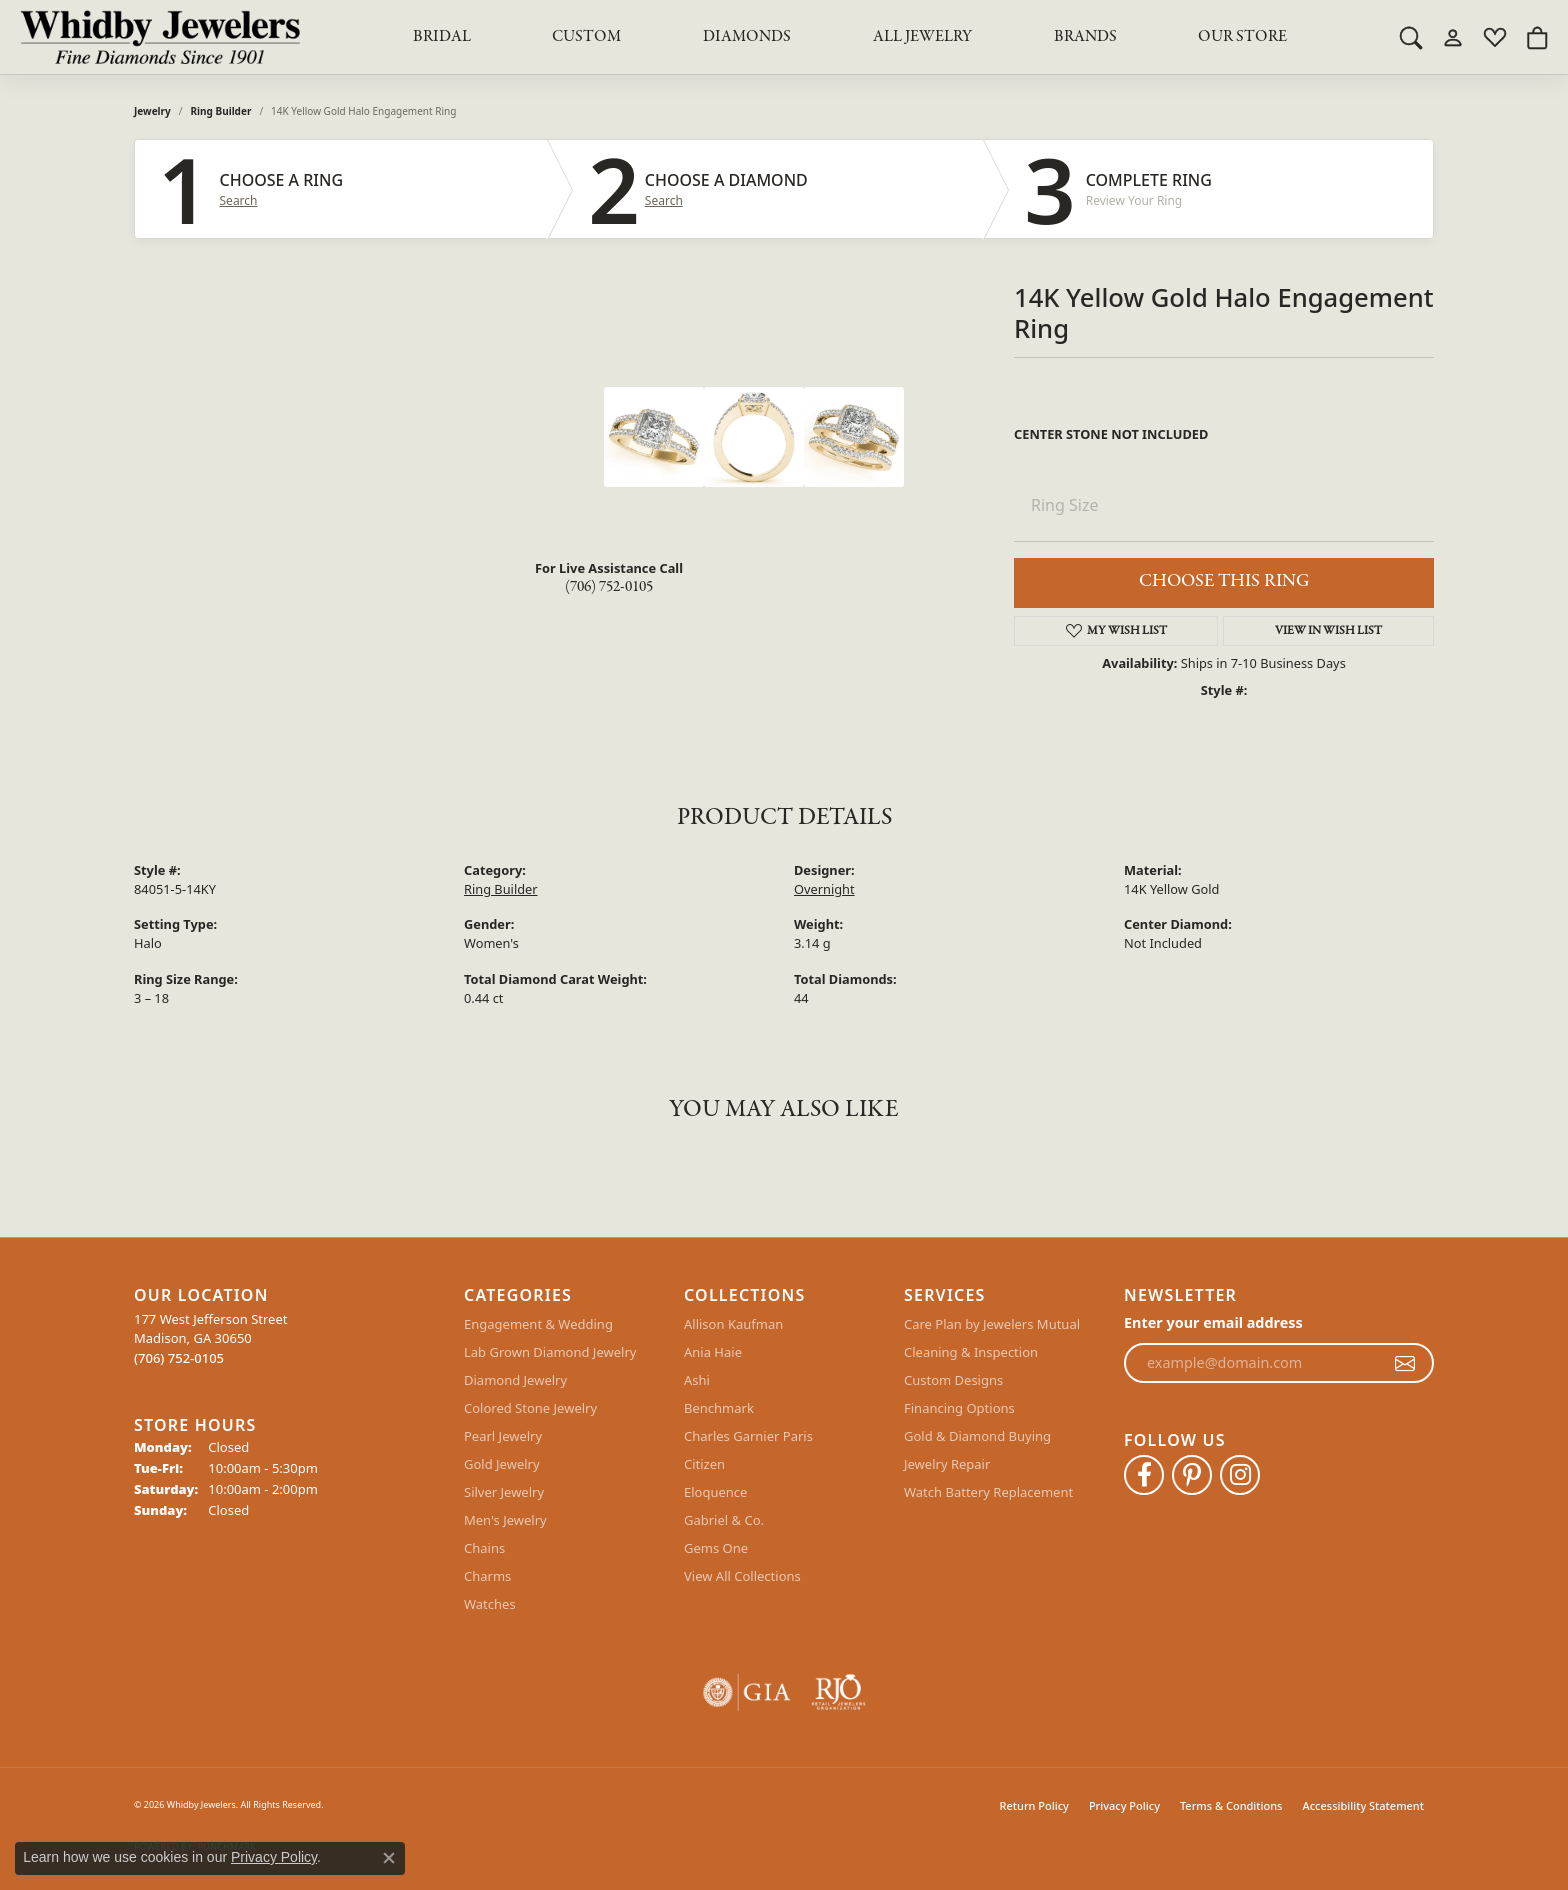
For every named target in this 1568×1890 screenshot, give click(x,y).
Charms (487, 1576)
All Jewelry (922, 37)
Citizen (704, 1464)
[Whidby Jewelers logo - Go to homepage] (160, 37)
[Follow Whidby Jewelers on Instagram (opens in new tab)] (1240, 1475)
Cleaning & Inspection (971, 1352)
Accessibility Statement (1363, 1805)
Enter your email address (1213, 1322)
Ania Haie (713, 1352)
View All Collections (742, 1576)
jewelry (152, 111)
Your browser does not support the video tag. (454, 462)
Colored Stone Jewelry (530, 1408)
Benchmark (719, 1408)
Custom (586, 37)
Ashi (697, 1380)
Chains (484, 1548)
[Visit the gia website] (747, 1692)
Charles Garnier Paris (748, 1436)
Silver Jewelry (504, 1492)
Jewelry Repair (947, 1464)
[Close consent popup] (389, 1858)
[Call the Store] (179, 1358)
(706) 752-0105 (609, 587)
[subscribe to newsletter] (1405, 1363)
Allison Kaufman (733, 1324)
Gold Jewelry (502, 1464)
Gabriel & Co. (724, 1520)
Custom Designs (953, 1380)
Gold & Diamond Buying (977, 1436)
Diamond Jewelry (515, 1380)
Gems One (716, 1548)
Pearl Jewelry (503, 1436)
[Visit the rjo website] (838, 1692)
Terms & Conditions (1231, 1805)
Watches (490, 1604)
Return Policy (1034, 1805)
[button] (1411, 37)
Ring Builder (221, 111)
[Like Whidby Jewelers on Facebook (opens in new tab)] (1144, 1475)
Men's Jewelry (505, 1520)
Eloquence (715, 1492)
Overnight (824, 889)
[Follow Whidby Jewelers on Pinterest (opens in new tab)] (1192, 1475)
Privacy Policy (1124, 1805)
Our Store (1242, 37)
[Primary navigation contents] (850, 37)
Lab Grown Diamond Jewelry (550, 1352)
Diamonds (747, 37)
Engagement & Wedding (538, 1324)
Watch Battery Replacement (988, 1492)
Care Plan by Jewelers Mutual (992, 1324)
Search (239, 201)
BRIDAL (442, 37)
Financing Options (959, 1408)
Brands (1085, 37)
